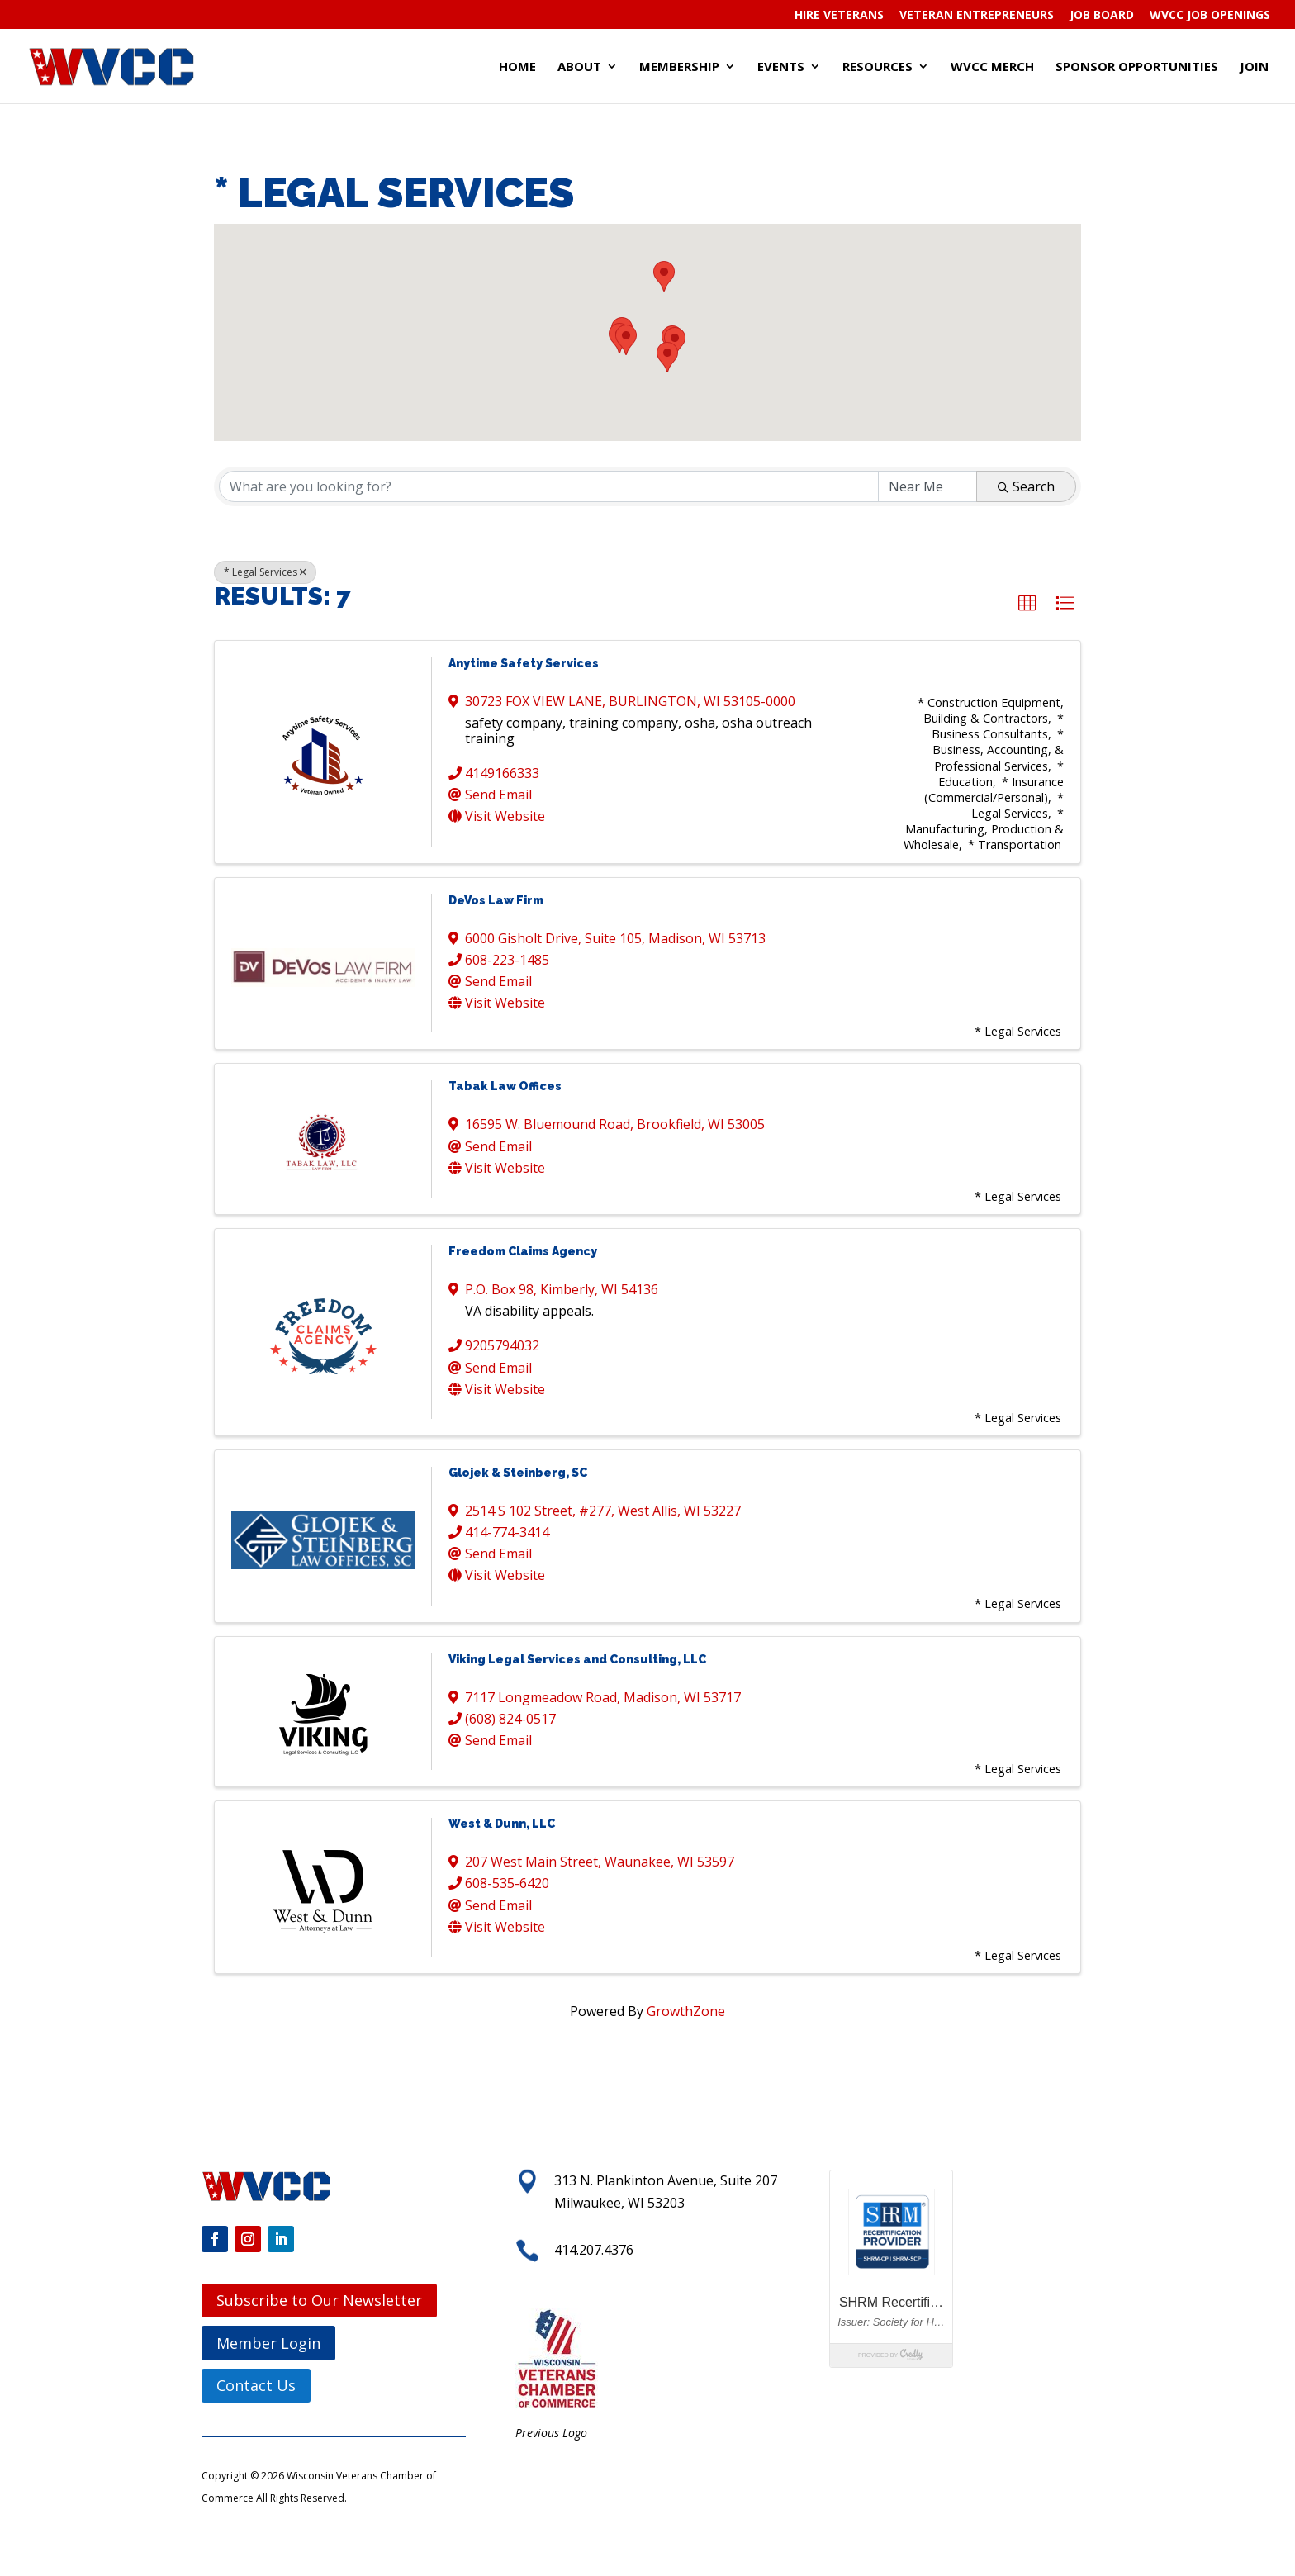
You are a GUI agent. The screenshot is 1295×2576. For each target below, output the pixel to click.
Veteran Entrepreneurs (976, 15)
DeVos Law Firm (495, 900)
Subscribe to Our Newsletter (319, 2300)
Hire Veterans (839, 15)
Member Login (268, 2343)
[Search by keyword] (549, 486)
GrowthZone (686, 2011)
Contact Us (256, 2385)
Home (517, 67)
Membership (679, 67)
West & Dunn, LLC (501, 1823)
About (579, 67)
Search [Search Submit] (1026, 486)
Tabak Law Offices (505, 1086)
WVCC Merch (992, 67)
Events (780, 67)
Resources (877, 67)
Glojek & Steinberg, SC (517, 1472)
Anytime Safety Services (523, 663)
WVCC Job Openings (1210, 15)
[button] (667, 357)
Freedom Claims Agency (522, 1251)
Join (1254, 67)
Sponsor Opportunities (1136, 67)
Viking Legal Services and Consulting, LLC (577, 1659)
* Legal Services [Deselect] (265, 572)
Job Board (1102, 15)
